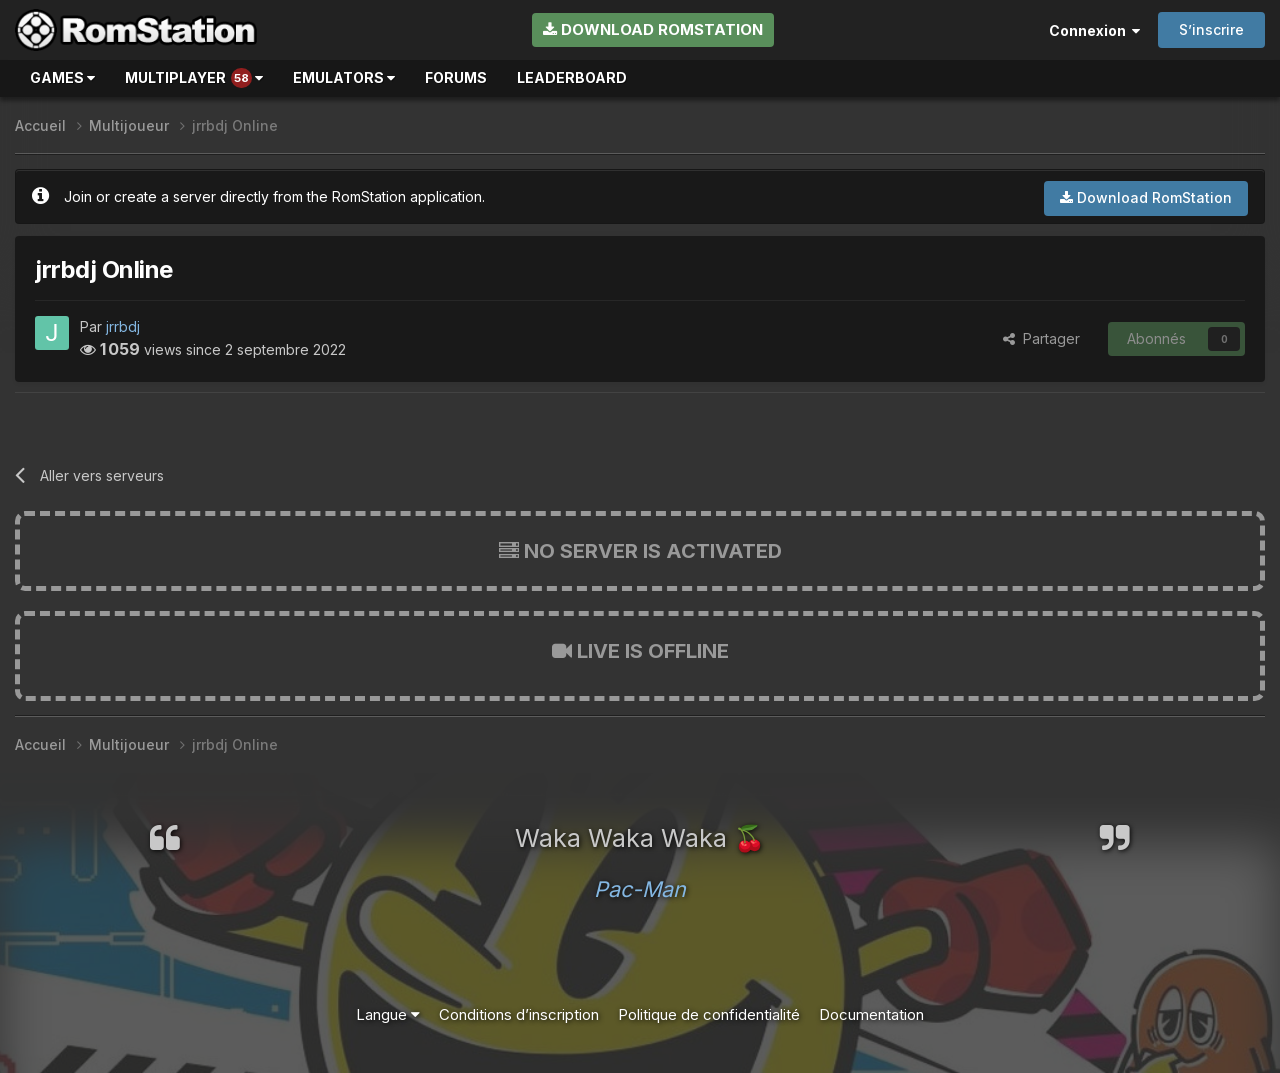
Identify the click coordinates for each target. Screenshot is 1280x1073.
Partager (1041, 338)
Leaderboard (572, 77)
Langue (388, 1014)
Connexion (1094, 30)
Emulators (344, 77)
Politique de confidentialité (709, 1014)
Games (62, 77)
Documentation (871, 1014)
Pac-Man (640, 889)
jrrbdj (123, 326)
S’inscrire (1211, 29)
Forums (456, 77)
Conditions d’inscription (519, 1014)
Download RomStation (653, 29)
